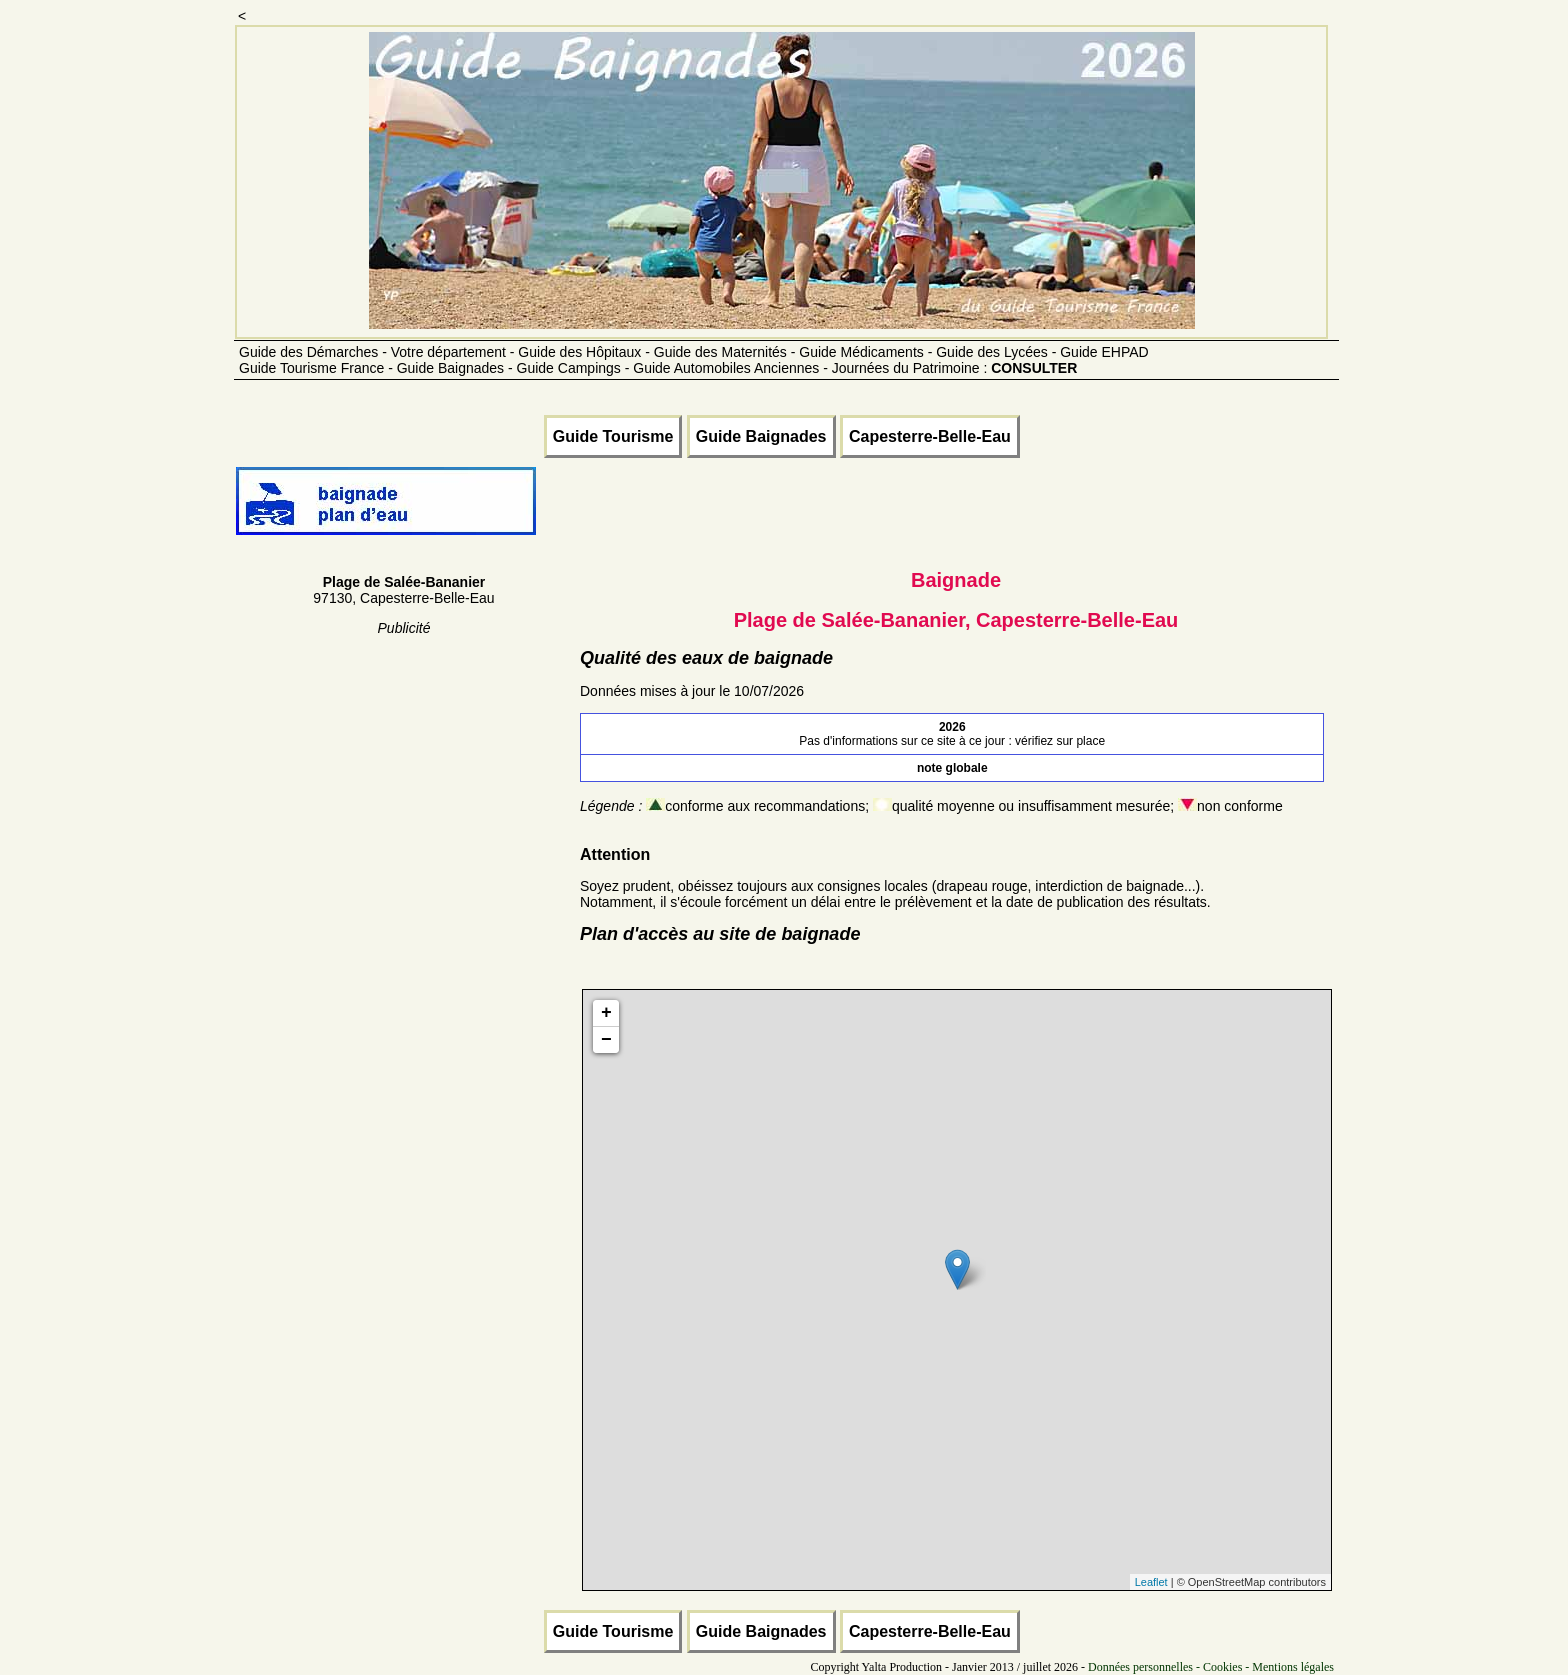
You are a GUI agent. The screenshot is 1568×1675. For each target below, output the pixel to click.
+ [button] (606, 1013)
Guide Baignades (761, 436)
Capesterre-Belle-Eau (930, 436)
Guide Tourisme (613, 436)
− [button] (606, 1040)
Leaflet (1151, 1582)
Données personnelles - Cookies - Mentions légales (1211, 1667)
